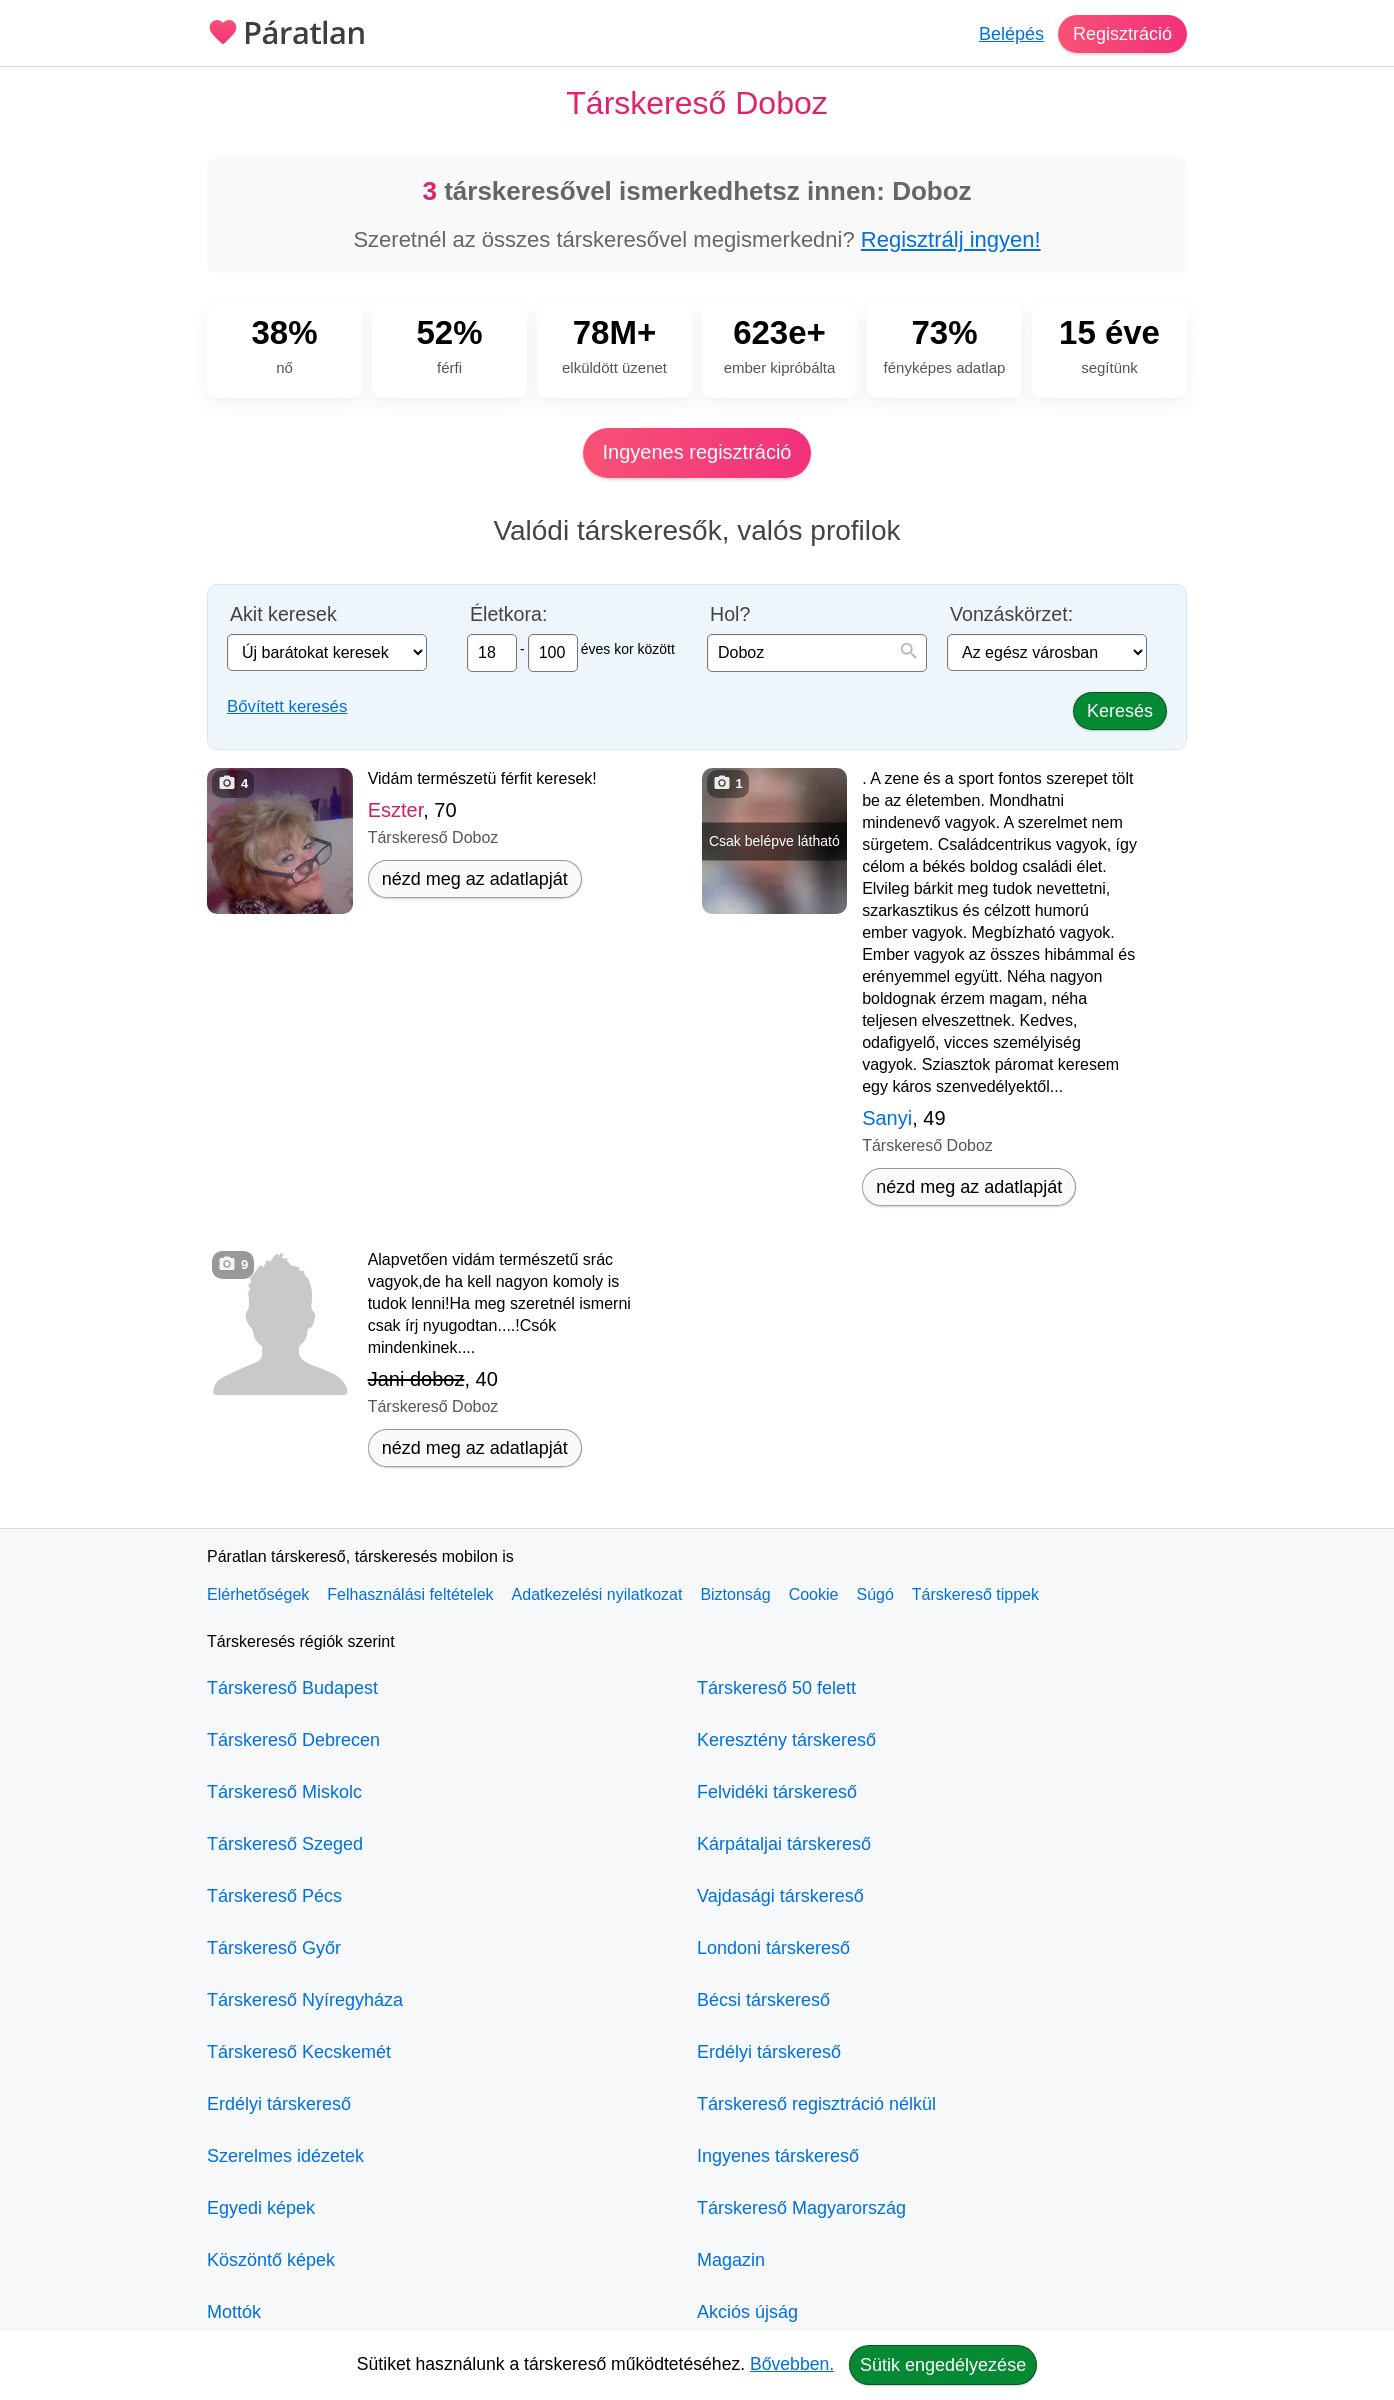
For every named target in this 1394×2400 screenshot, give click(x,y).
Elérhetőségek (258, 1594)
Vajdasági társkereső (780, 1896)
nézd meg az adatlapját (475, 879)
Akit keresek (283, 614)
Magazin (731, 2260)
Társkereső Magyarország (801, 2208)
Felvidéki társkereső (777, 1792)
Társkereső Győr (274, 1948)
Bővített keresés (287, 706)
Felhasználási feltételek (410, 1594)
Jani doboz (416, 1379)
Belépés (1011, 34)
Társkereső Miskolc (284, 1792)
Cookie (814, 1594)
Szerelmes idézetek (285, 2156)
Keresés (1120, 711)
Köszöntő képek (271, 2260)
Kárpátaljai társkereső (784, 1844)
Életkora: (508, 614)
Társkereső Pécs (274, 1896)
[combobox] (817, 653)
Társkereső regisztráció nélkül (816, 2104)
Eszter (396, 810)
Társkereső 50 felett (776, 1688)
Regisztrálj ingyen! (951, 239)
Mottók (234, 2312)
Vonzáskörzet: (1011, 614)
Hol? (730, 614)
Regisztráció (1122, 34)
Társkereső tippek (975, 1594)
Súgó (874, 1594)
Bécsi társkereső (763, 2000)
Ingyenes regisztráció (697, 452)
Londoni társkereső (773, 1948)
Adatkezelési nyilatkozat (597, 1594)
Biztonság (735, 1594)
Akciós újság (747, 2312)
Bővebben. (792, 2364)
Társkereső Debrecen (293, 1740)
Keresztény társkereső (786, 1740)
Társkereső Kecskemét (299, 2052)
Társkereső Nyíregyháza (305, 2000)
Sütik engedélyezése (943, 2365)
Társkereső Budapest (292, 1688)
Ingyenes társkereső (778, 2156)
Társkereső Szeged (285, 1844)
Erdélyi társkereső (279, 2104)
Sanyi (887, 1118)
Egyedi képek (261, 2208)
